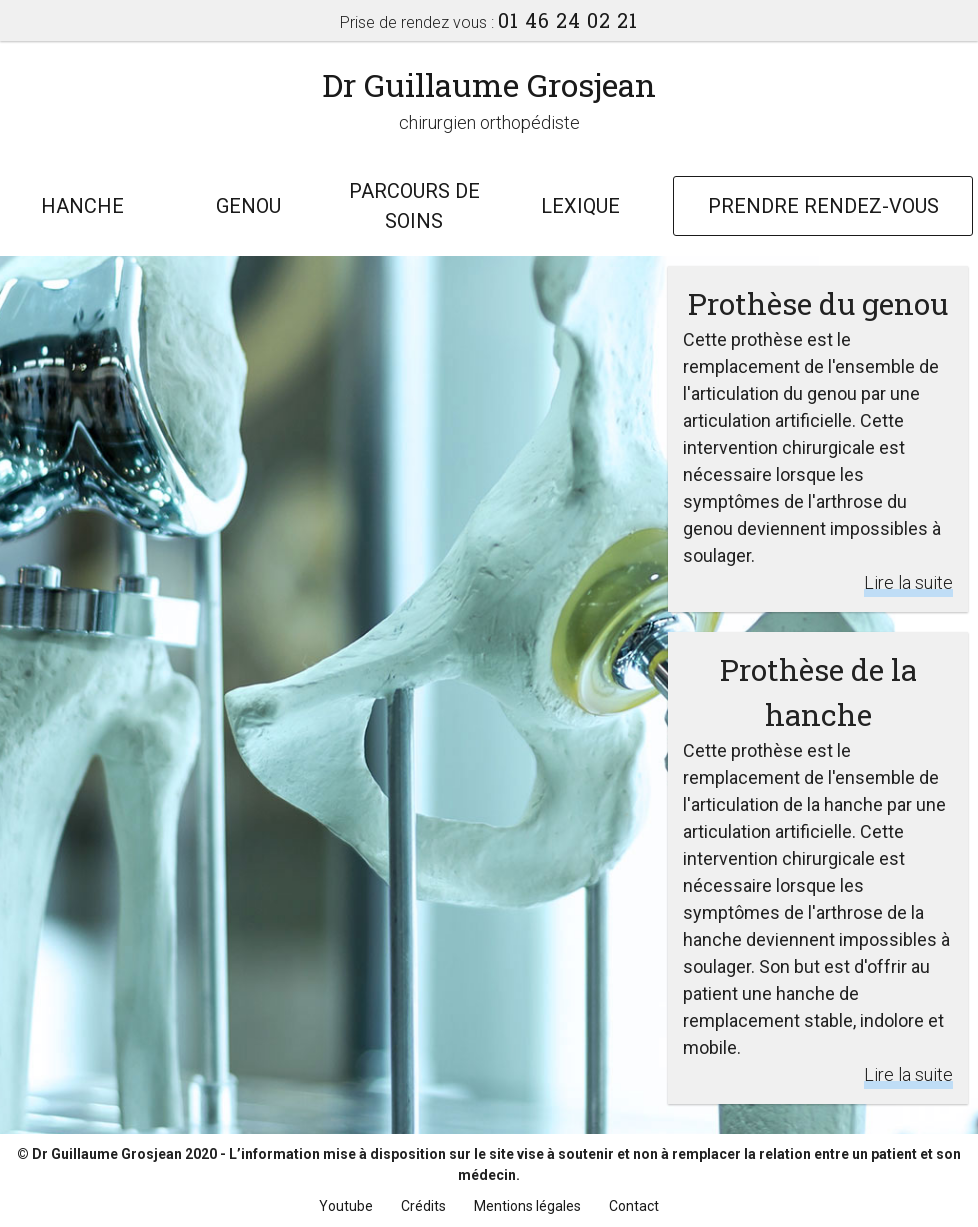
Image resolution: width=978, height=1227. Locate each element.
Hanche (82, 206)
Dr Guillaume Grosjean (489, 84)
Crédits (423, 1206)
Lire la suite (908, 582)
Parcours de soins (414, 206)
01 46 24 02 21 (568, 20)
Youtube (346, 1206)
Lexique (580, 206)
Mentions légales (527, 1206)
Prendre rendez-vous (823, 206)
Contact (634, 1206)
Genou (248, 206)
